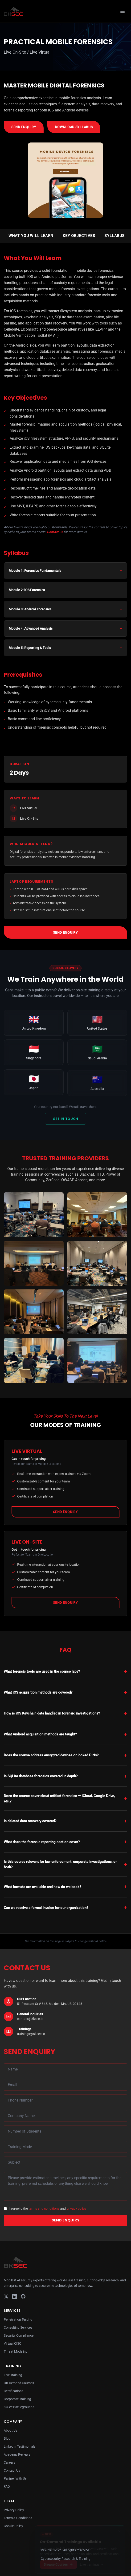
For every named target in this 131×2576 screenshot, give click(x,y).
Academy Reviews (17, 2454)
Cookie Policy (13, 2526)
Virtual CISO (12, 2343)
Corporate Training (17, 2399)
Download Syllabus (74, 127)
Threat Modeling (16, 2351)
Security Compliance (18, 2335)
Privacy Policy (14, 2510)
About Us (10, 2430)
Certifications (13, 2391)
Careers (9, 2462)
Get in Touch (65, 1125)
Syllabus (114, 235)
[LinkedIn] (14, 2296)
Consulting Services (18, 2327)
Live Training (13, 2375)
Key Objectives (79, 235)
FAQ (7, 2486)
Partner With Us (15, 2478)
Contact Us (12, 2470)
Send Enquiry (23, 127)
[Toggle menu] (122, 11)
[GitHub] (23, 2296)
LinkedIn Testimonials (19, 2446)
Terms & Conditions (18, 2518)
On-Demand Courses (19, 2383)
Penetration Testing (18, 2319)
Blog (7, 2438)
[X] (6, 2296)
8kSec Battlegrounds (19, 2407)
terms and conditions (44, 2208)
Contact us (55, 532)
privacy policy (76, 2208)
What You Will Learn (30, 235)
